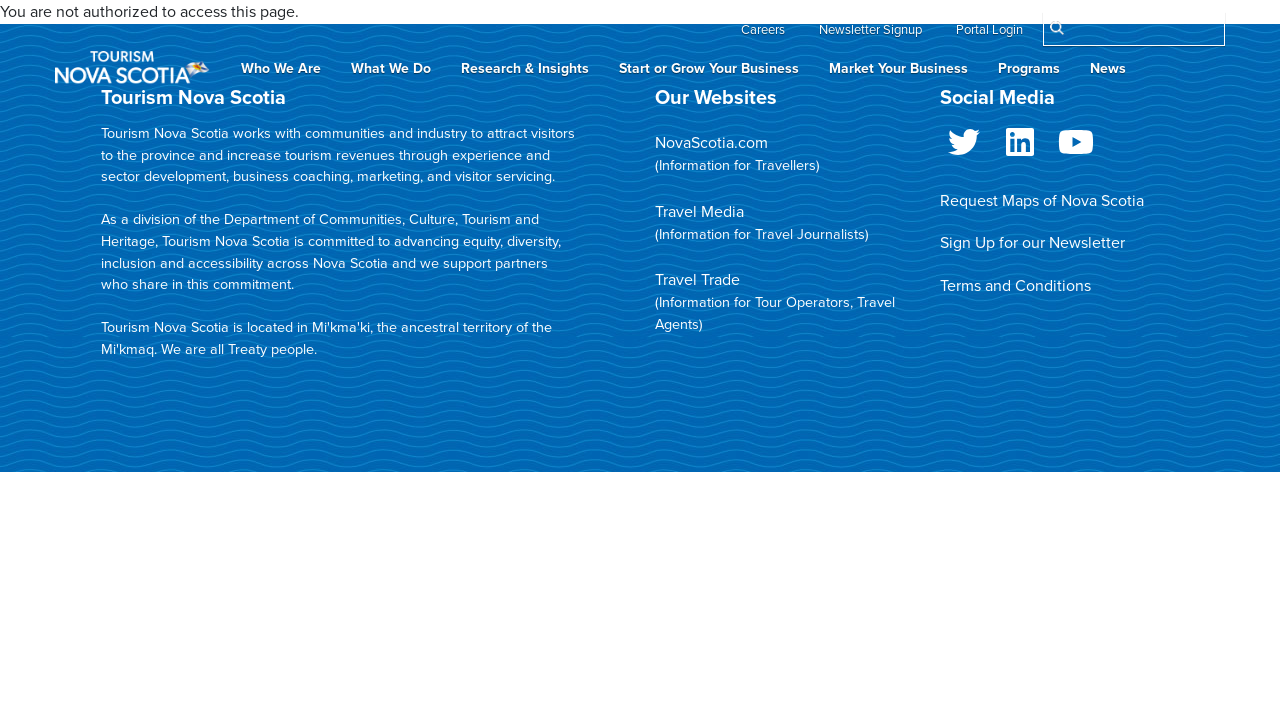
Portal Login (989, 30)
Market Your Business (898, 68)
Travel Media (699, 212)
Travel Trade (697, 280)
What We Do (391, 68)
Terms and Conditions (1015, 286)
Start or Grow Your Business (709, 68)
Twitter (964, 146)
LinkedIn (1020, 146)
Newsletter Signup (870, 30)
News (1108, 68)
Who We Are (281, 68)
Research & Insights (525, 68)
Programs (1029, 68)
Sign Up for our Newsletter (1032, 243)
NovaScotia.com (711, 143)
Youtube (1076, 146)
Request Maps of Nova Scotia (1042, 201)
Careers (763, 30)
